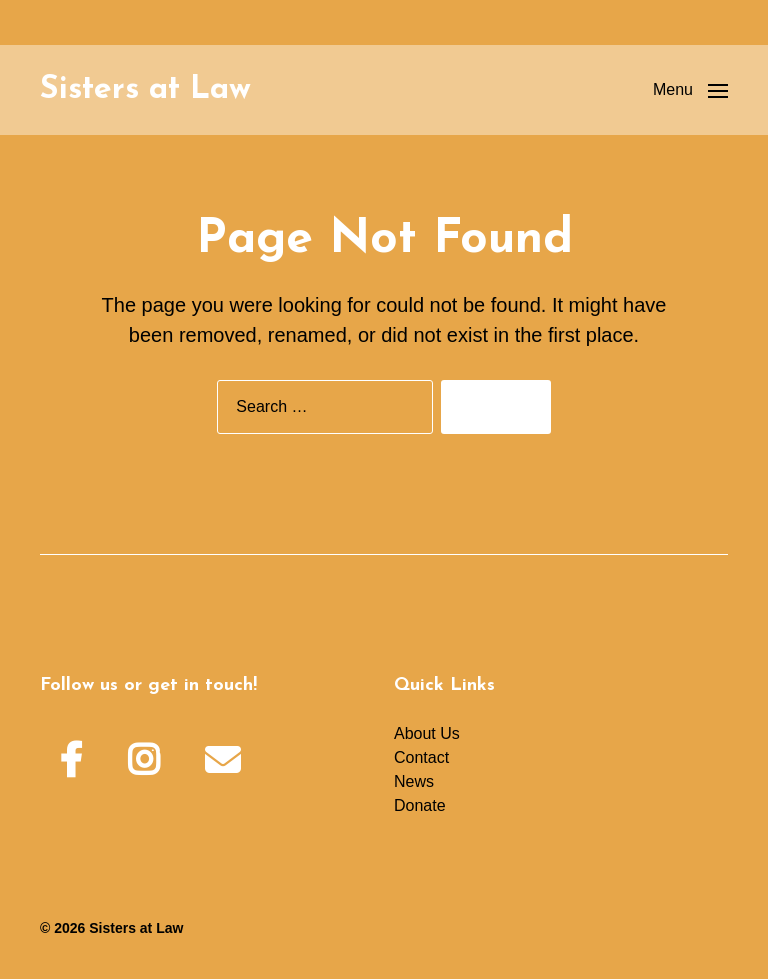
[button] (690, 90)
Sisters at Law (145, 90)
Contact (421, 757)
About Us (427, 733)
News (414, 781)
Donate (420, 805)
